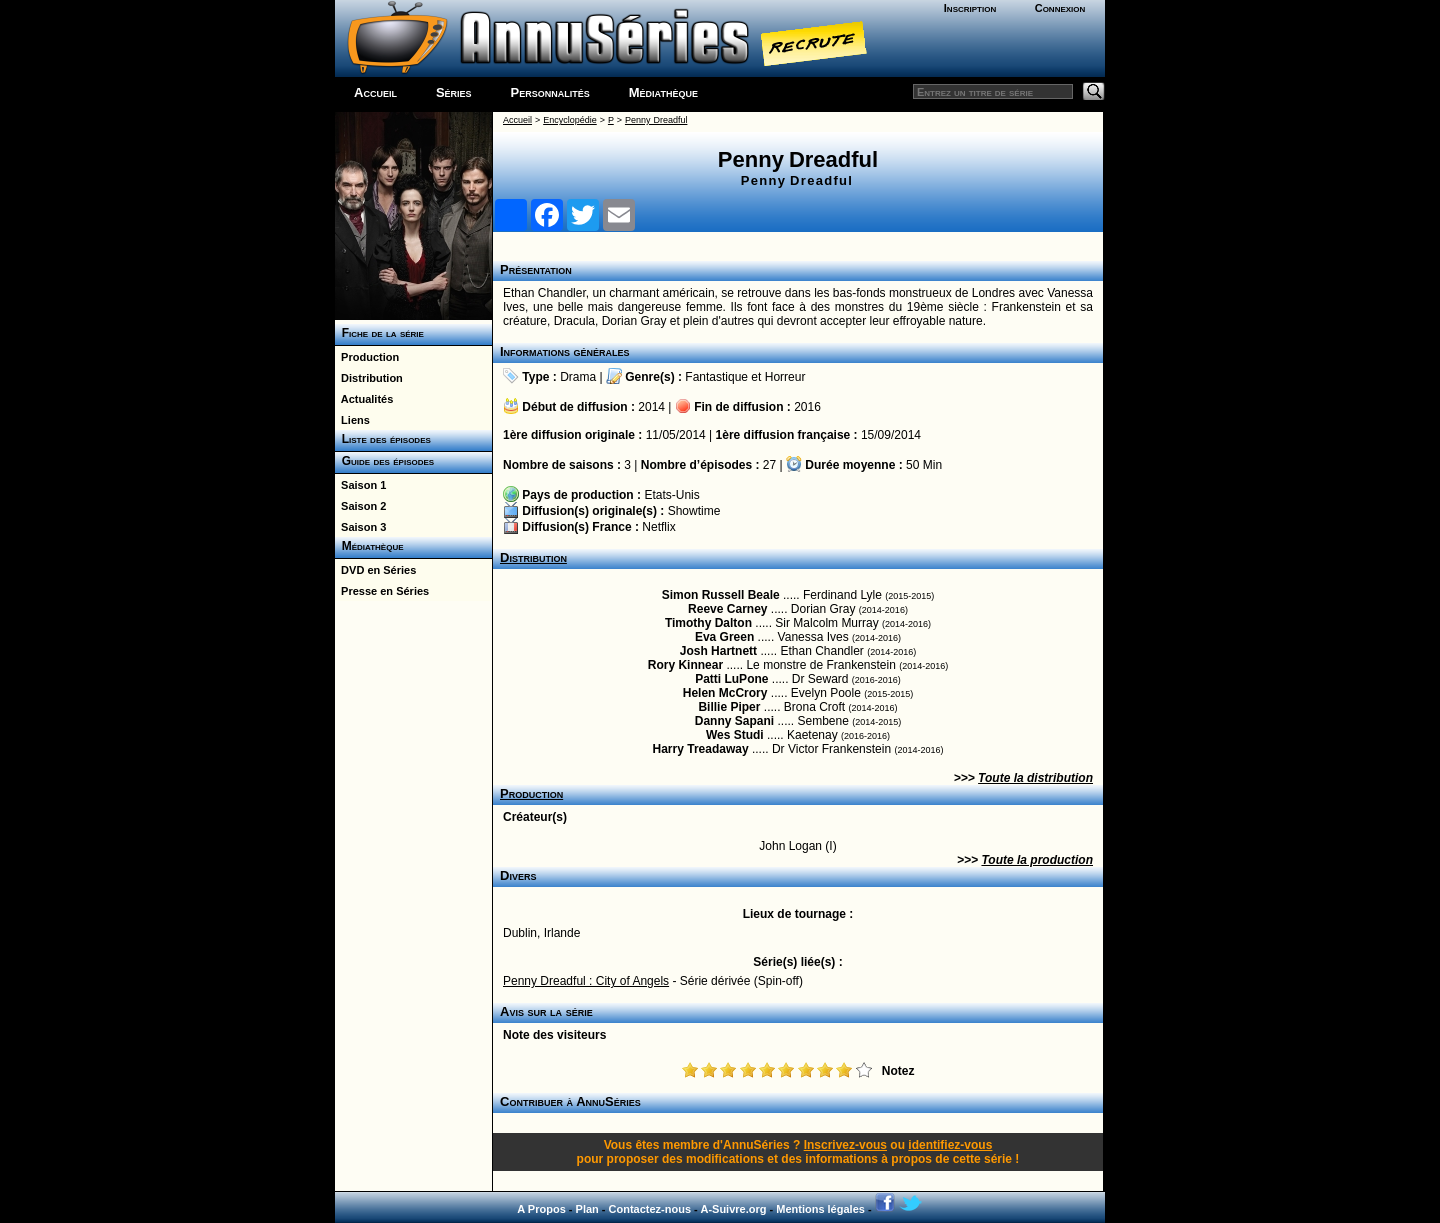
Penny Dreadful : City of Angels (586, 981)
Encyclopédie (570, 120)
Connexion (1060, 8)
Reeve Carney (727, 609)
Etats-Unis (671, 495)
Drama (578, 377)
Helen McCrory (725, 693)
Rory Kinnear (685, 665)
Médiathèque (663, 92)
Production (367, 357)
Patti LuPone (731, 679)
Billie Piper (729, 707)
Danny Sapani (734, 721)
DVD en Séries (375, 570)
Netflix (658, 527)
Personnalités (550, 92)
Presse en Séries (382, 591)
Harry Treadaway (701, 749)
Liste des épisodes (383, 439)
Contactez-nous (650, 1209)
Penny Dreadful (656, 120)
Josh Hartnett (718, 651)
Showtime (694, 511)
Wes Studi (735, 735)
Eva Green (724, 637)
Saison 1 (360, 485)
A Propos (541, 1209)
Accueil (375, 92)
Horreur (785, 377)
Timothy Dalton (708, 623)
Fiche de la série (379, 333)
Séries (454, 92)
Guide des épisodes (384, 461)
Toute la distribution (1035, 778)
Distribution (369, 378)
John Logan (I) (797, 846)
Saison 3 (360, 527)
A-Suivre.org (733, 1209)
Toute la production (1037, 860)
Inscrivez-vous (845, 1145)
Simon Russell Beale (721, 595)
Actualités (364, 399)
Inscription (970, 8)
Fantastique (716, 377)
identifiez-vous (950, 1145)
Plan (587, 1209)
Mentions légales (820, 1209)
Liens (352, 420)
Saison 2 (360, 506)
